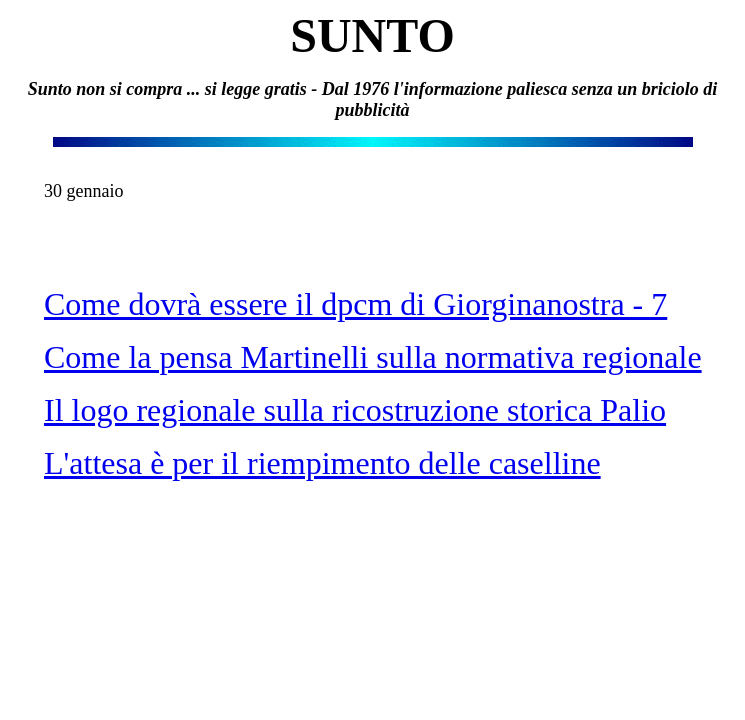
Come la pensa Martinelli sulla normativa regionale (373, 357)
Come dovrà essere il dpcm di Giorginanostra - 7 (355, 304)
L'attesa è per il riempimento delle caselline (322, 463)
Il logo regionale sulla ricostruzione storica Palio (355, 410)
